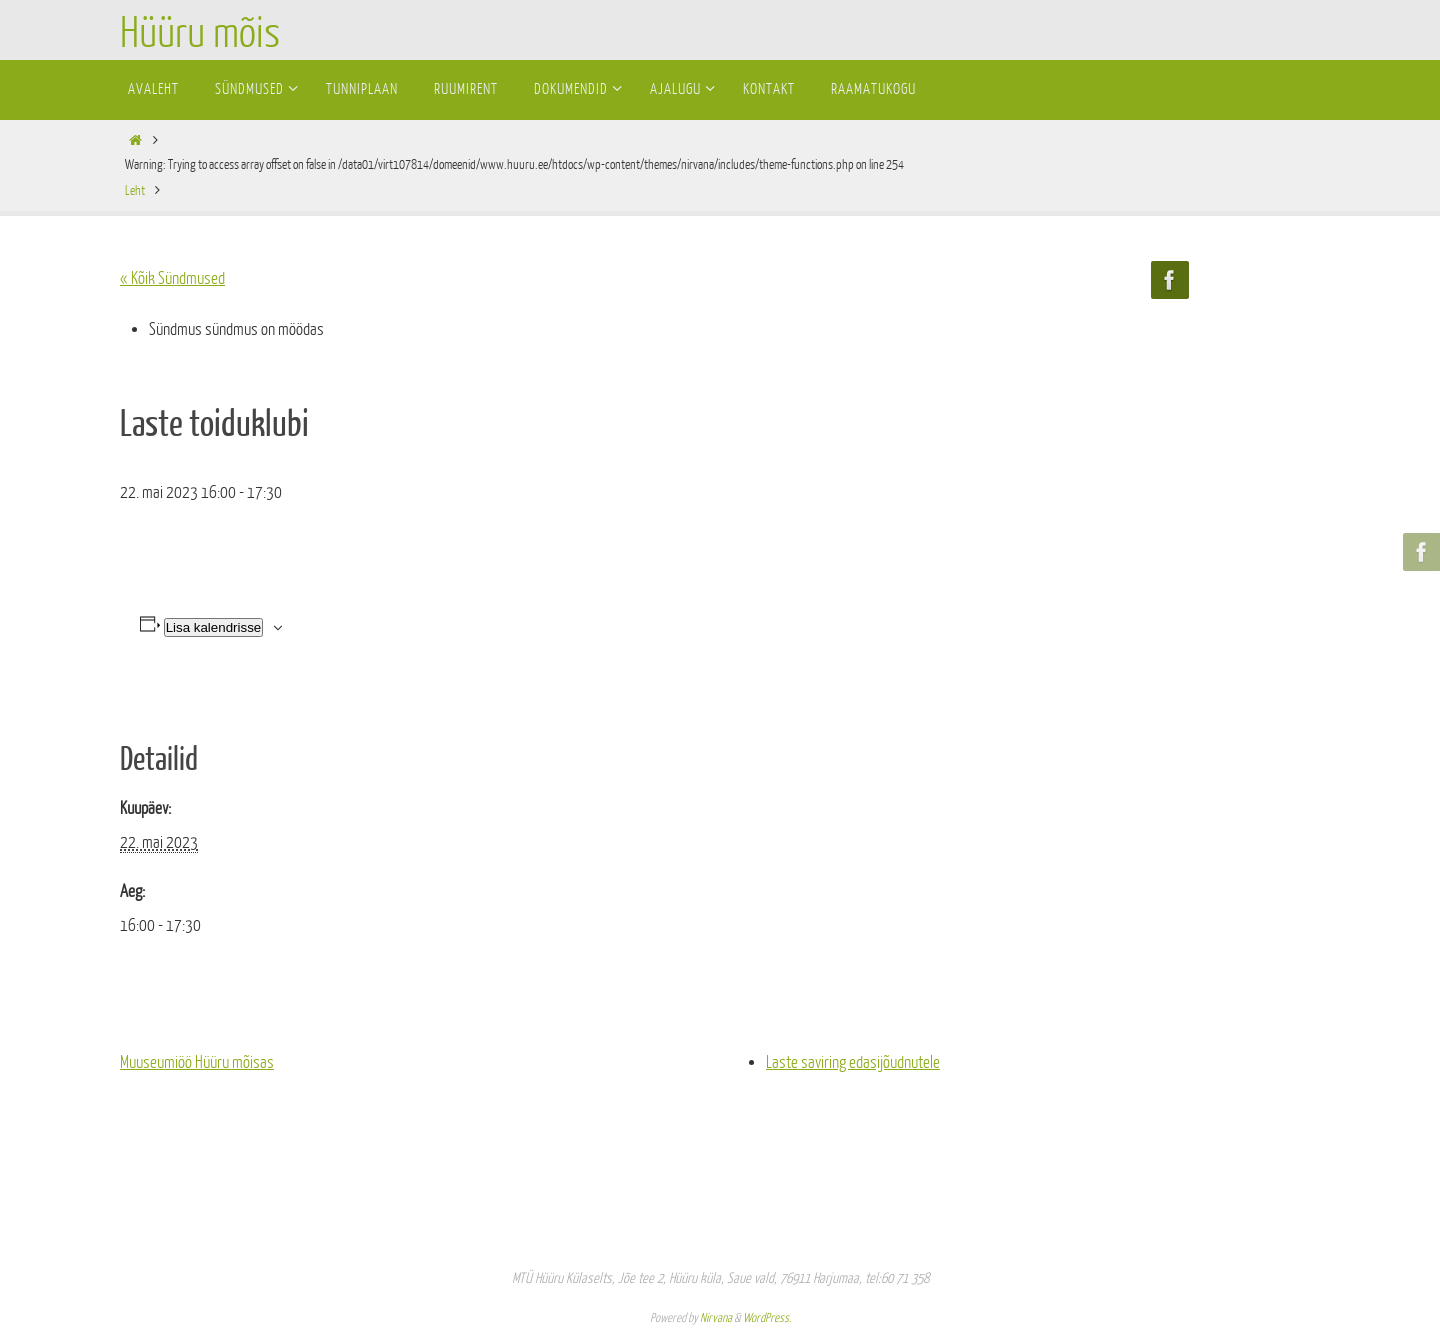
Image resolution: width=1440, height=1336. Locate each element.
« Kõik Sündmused (172, 278)
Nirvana (716, 1318)
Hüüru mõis (200, 34)
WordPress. (767, 1318)
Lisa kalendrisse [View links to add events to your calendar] (214, 627)
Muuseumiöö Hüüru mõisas (197, 1062)
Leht (135, 190)
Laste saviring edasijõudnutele (853, 1062)
